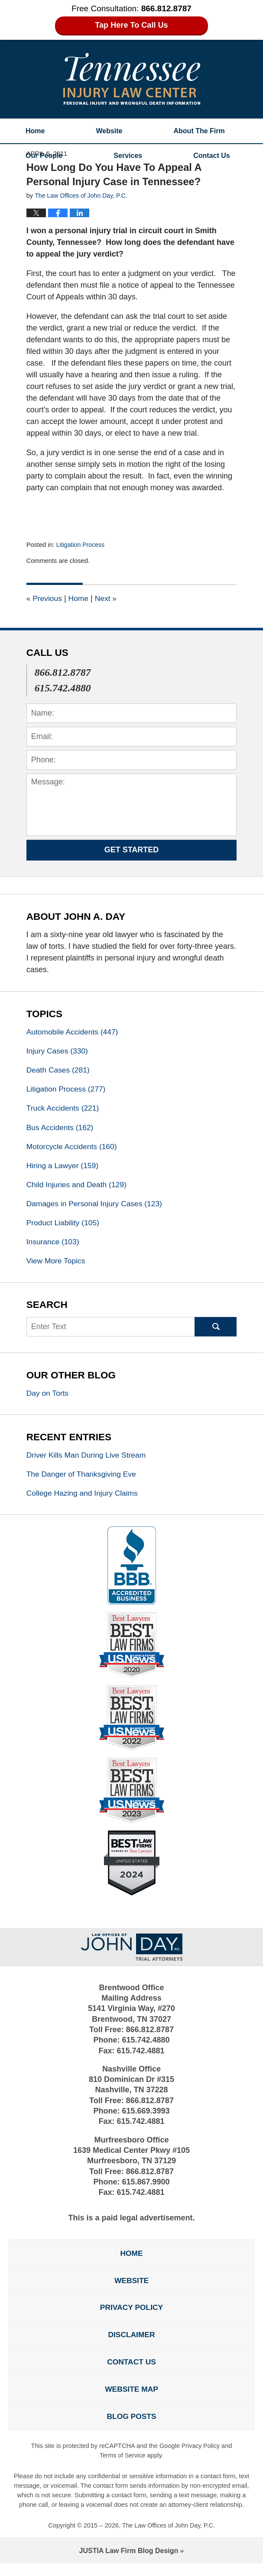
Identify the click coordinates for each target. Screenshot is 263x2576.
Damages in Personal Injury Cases (96, 1207)
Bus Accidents (61, 1129)
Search (216, 1332)
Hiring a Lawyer (63, 1168)
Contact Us (131, 2372)
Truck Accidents (63, 1109)
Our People (44, 155)
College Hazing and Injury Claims (84, 1499)
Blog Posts (131, 2428)
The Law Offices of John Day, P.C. (168, 2538)
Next (108, 598)
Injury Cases (58, 1051)
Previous (44, 598)
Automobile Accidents (73, 1032)
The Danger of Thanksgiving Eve (83, 1479)
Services (128, 155)
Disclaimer (131, 2344)
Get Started (131, 849)
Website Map (131, 2400)
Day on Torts (48, 1398)
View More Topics (56, 1265)
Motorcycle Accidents (73, 1148)
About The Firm (199, 131)
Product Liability (64, 1226)
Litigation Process (81, 544)
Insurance (53, 1246)
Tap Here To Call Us (131, 25)
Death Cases (59, 1070)
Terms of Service (122, 2468)
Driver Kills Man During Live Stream (90, 1460)
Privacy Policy (131, 2316)
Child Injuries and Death (78, 1187)
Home (35, 131)
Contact (211, 155)
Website (109, 131)
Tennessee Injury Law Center (131, 79)
